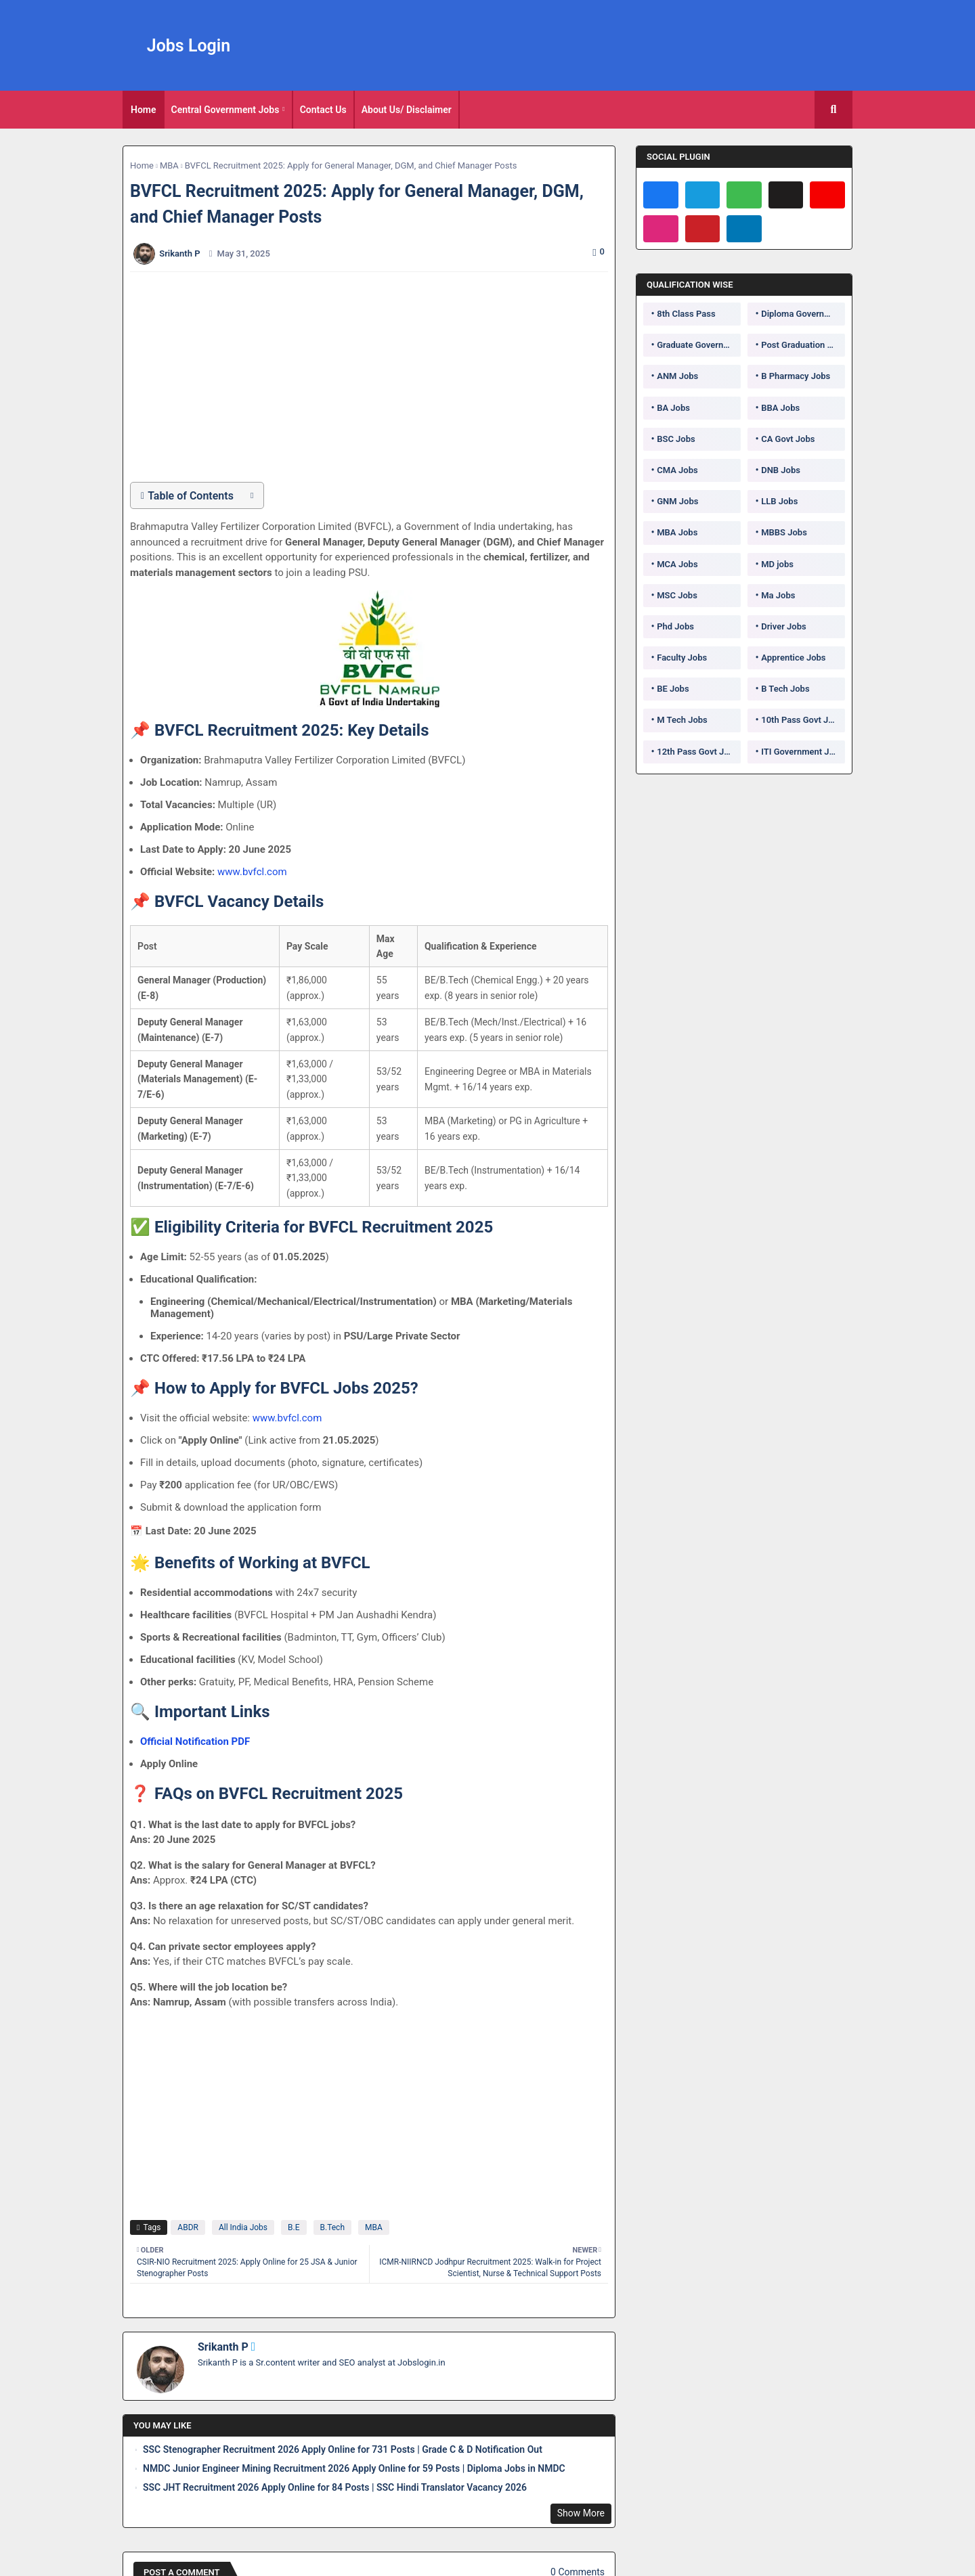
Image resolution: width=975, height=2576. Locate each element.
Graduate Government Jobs (699, 345)
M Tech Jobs (682, 720)
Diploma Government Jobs (803, 314)
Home (143, 109)
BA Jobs (673, 408)
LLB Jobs (779, 501)
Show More (581, 2513)
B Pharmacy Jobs (795, 376)
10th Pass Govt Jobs (801, 720)
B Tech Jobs (785, 689)
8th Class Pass (686, 314)
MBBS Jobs (784, 532)
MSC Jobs (677, 595)
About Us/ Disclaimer (407, 109)
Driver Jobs (783, 626)
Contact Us (323, 109)
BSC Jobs (676, 439)
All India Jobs (243, 2227)
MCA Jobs (677, 564)
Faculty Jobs (682, 657)
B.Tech (332, 2227)
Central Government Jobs (225, 109)
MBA (169, 165)
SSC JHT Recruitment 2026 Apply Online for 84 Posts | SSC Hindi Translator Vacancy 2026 (335, 2487)
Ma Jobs (778, 595)
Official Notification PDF (195, 1741)
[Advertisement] (376, 377)
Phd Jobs (675, 626)
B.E (293, 2227)
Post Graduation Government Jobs (803, 345)
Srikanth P (223, 2346)
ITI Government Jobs (802, 752)
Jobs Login (189, 45)
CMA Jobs (677, 470)
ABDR (187, 2227)
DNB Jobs (780, 470)
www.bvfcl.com (252, 872)
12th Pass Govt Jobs (697, 752)
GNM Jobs (677, 501)
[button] (833, 110)
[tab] (144, 110)
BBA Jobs (780, 408)
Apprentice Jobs (793, 657)
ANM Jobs (677, 376)
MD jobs (777, 564)
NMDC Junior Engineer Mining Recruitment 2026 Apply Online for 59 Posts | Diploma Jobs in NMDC (354, 2468)
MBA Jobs (677, 532)
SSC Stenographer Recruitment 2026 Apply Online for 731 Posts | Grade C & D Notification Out (342, 2449)
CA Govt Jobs (788, 439)
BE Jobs (673, 689)
